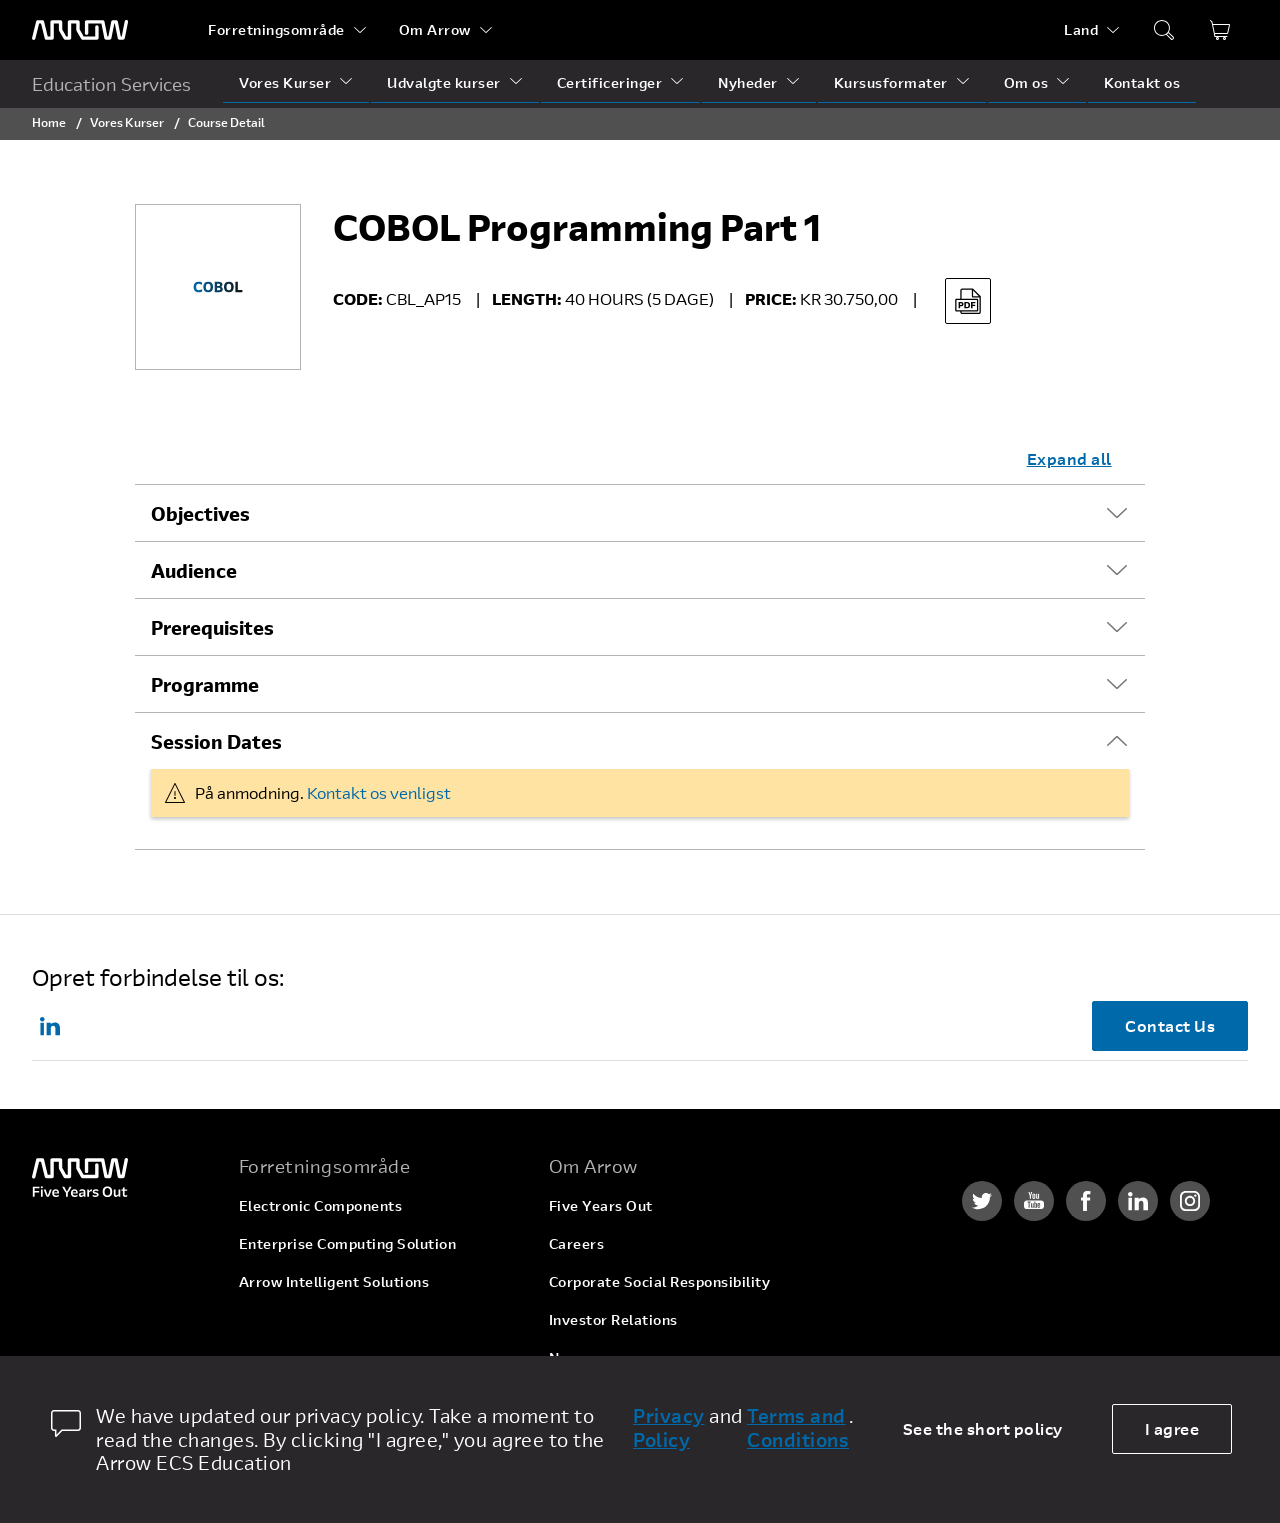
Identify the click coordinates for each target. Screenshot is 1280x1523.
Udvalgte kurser (444, 82)
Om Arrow (435, 29)
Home (49, 122)
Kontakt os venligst (379, 792)
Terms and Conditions (798, 1428)
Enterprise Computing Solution (348, 1243)
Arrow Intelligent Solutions (334, 1281)
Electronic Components (321, 1205)
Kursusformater (891, 82)
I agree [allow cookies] (1172, 1428)
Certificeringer (610, 82)
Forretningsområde (276, 29)
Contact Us (1170, 1025)
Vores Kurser (285, 82)
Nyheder (748, 82)
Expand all (1069, 458)
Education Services (111, 84)
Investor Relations (613, 1319)
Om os (1026, 82)
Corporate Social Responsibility (660, 1281)
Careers (577, 1243)
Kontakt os (1142, 82)
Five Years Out (601, 1205)
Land (1081, 29)
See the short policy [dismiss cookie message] (983, 1428)
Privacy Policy (669, 1428)
